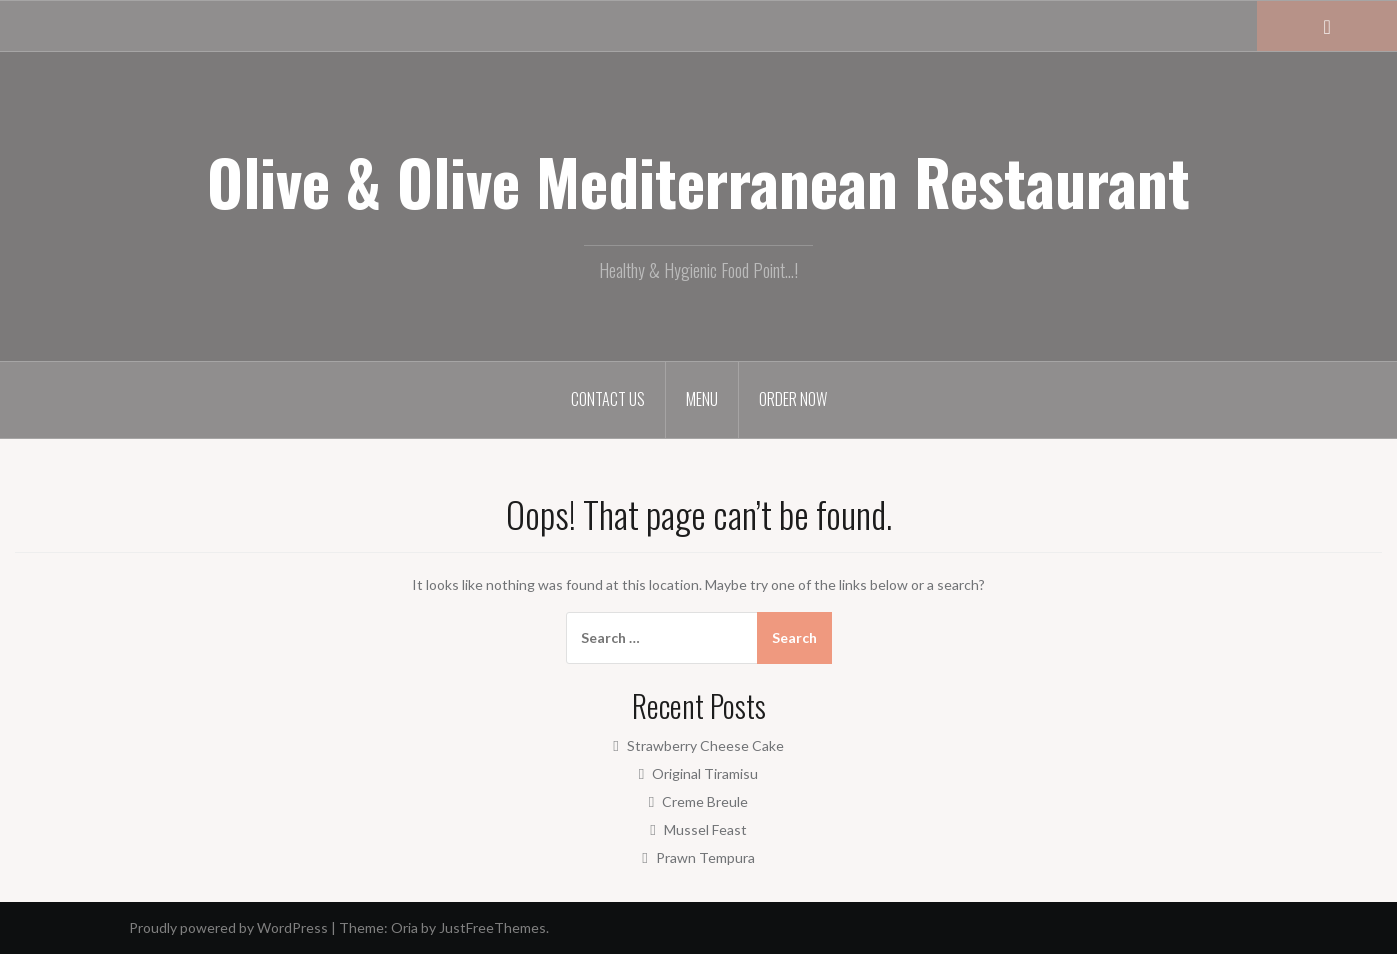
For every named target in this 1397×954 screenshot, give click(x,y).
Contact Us (608, 399)
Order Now (793, 399)
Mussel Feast (705, 829)
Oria (404, 927)
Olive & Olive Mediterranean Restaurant (698, 181)
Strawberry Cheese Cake (705, 745)
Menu (702, 399)
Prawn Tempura (705, 857)
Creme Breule (705, 801)
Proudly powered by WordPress (228, 927)
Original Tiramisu (705, 773)
